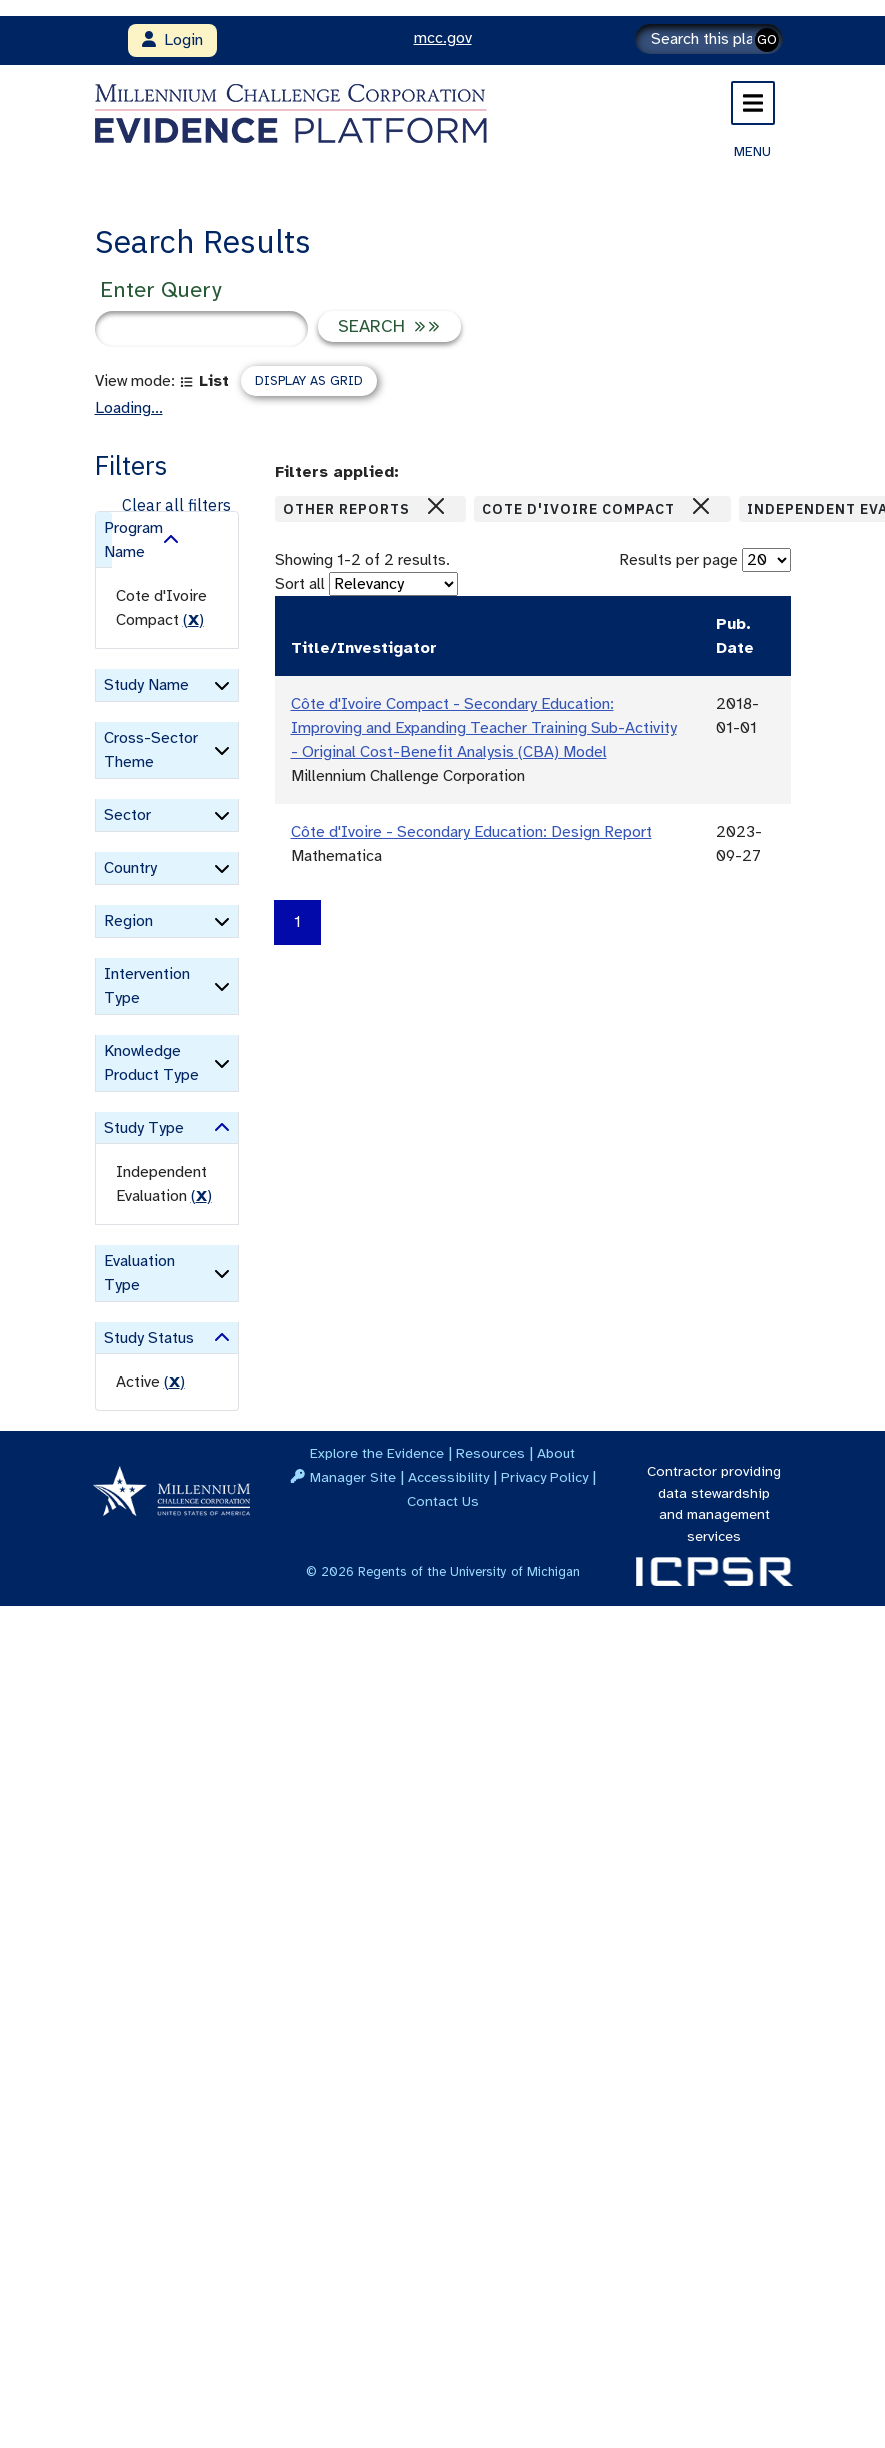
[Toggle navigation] (753, 103)
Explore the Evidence (377, 1453)
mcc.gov (443, 38)
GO (767, 39)
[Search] (709, 39)
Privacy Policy (544, 1477)
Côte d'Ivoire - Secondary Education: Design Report (471, 832)
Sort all (300, 584)
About (556, 1453)
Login (172, 40)
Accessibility (448, 1477)
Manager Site (353, 1477)
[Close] (436, 506)
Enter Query (160, 289)
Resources (490, 1453)
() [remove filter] (193, 620)
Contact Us (443, 1501)
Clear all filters (176, 505)
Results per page (678, 560)
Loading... (129, 408)
